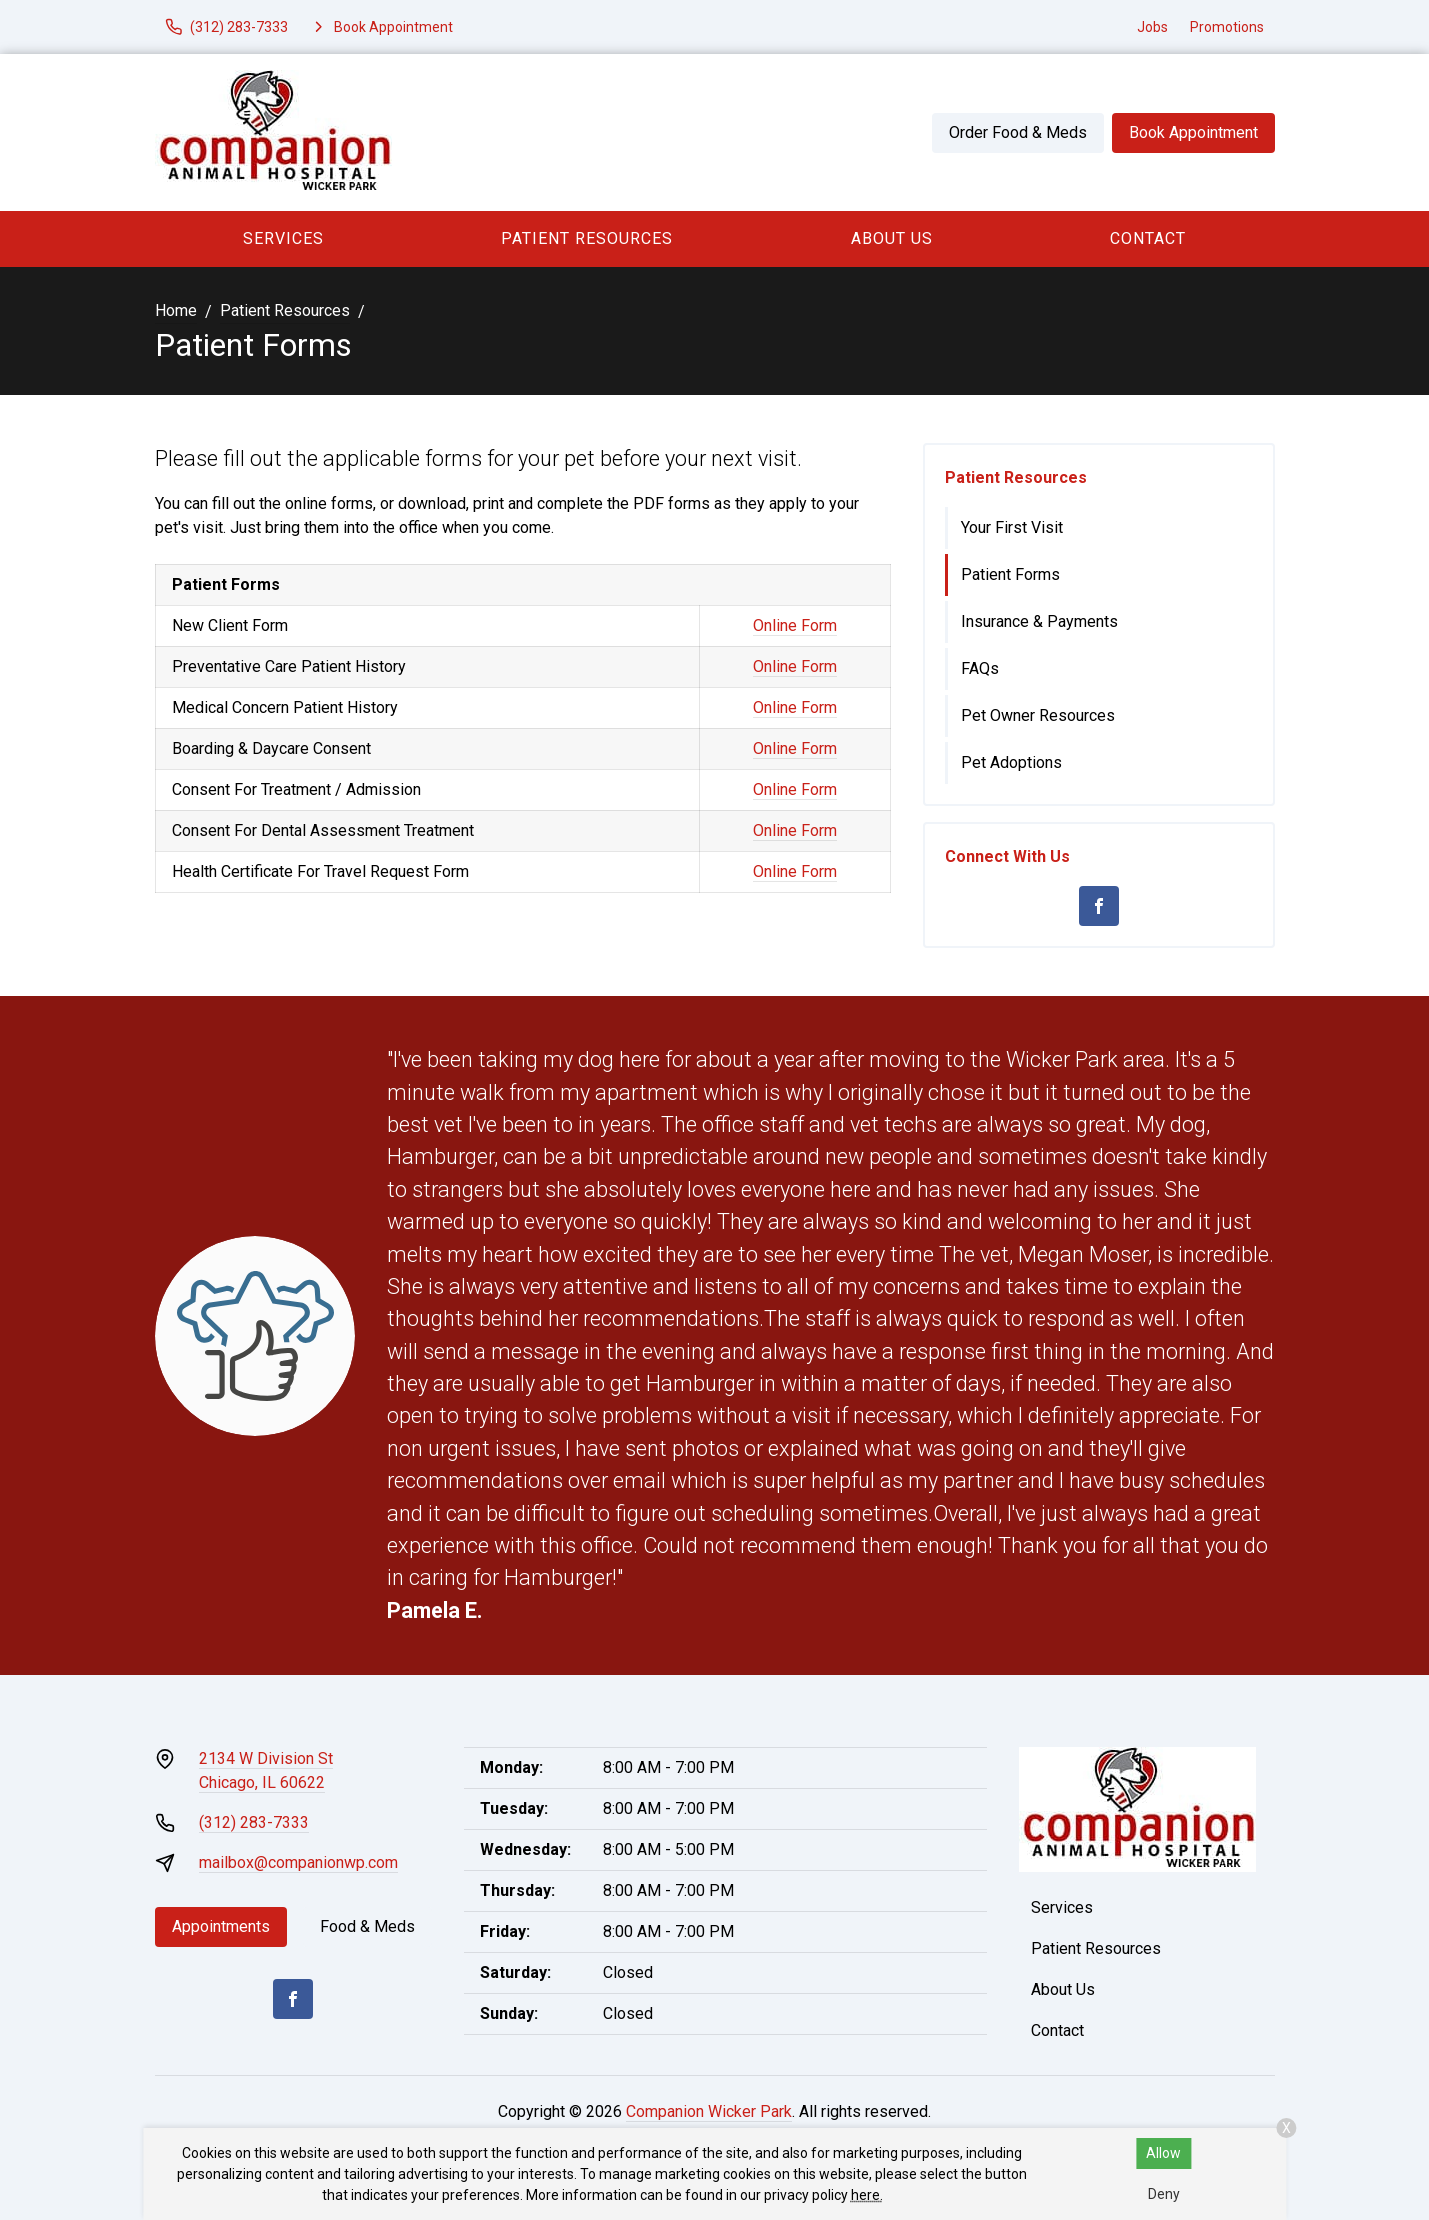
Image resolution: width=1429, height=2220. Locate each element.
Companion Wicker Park (709, 2111)
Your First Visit (1012, 527)
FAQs (980, 668)
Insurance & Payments (1039, 621)
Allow (1163, 2153)
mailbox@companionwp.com (298, 1862)
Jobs (1152, 27)
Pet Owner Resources (1038, 715)
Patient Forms (1010, 574)
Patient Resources (587, 238)
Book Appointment (1193, 132)
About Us (892, 238)
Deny (1164, 2194)
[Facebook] (1099, 906)
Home (176, 310)
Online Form (795, 625)
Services (283, 238)
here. (867, 2195)
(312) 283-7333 (254, 1822)
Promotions (1227, 27)
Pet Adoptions (1011, 762)
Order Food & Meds (1018, 132)
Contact (1148, 238)
